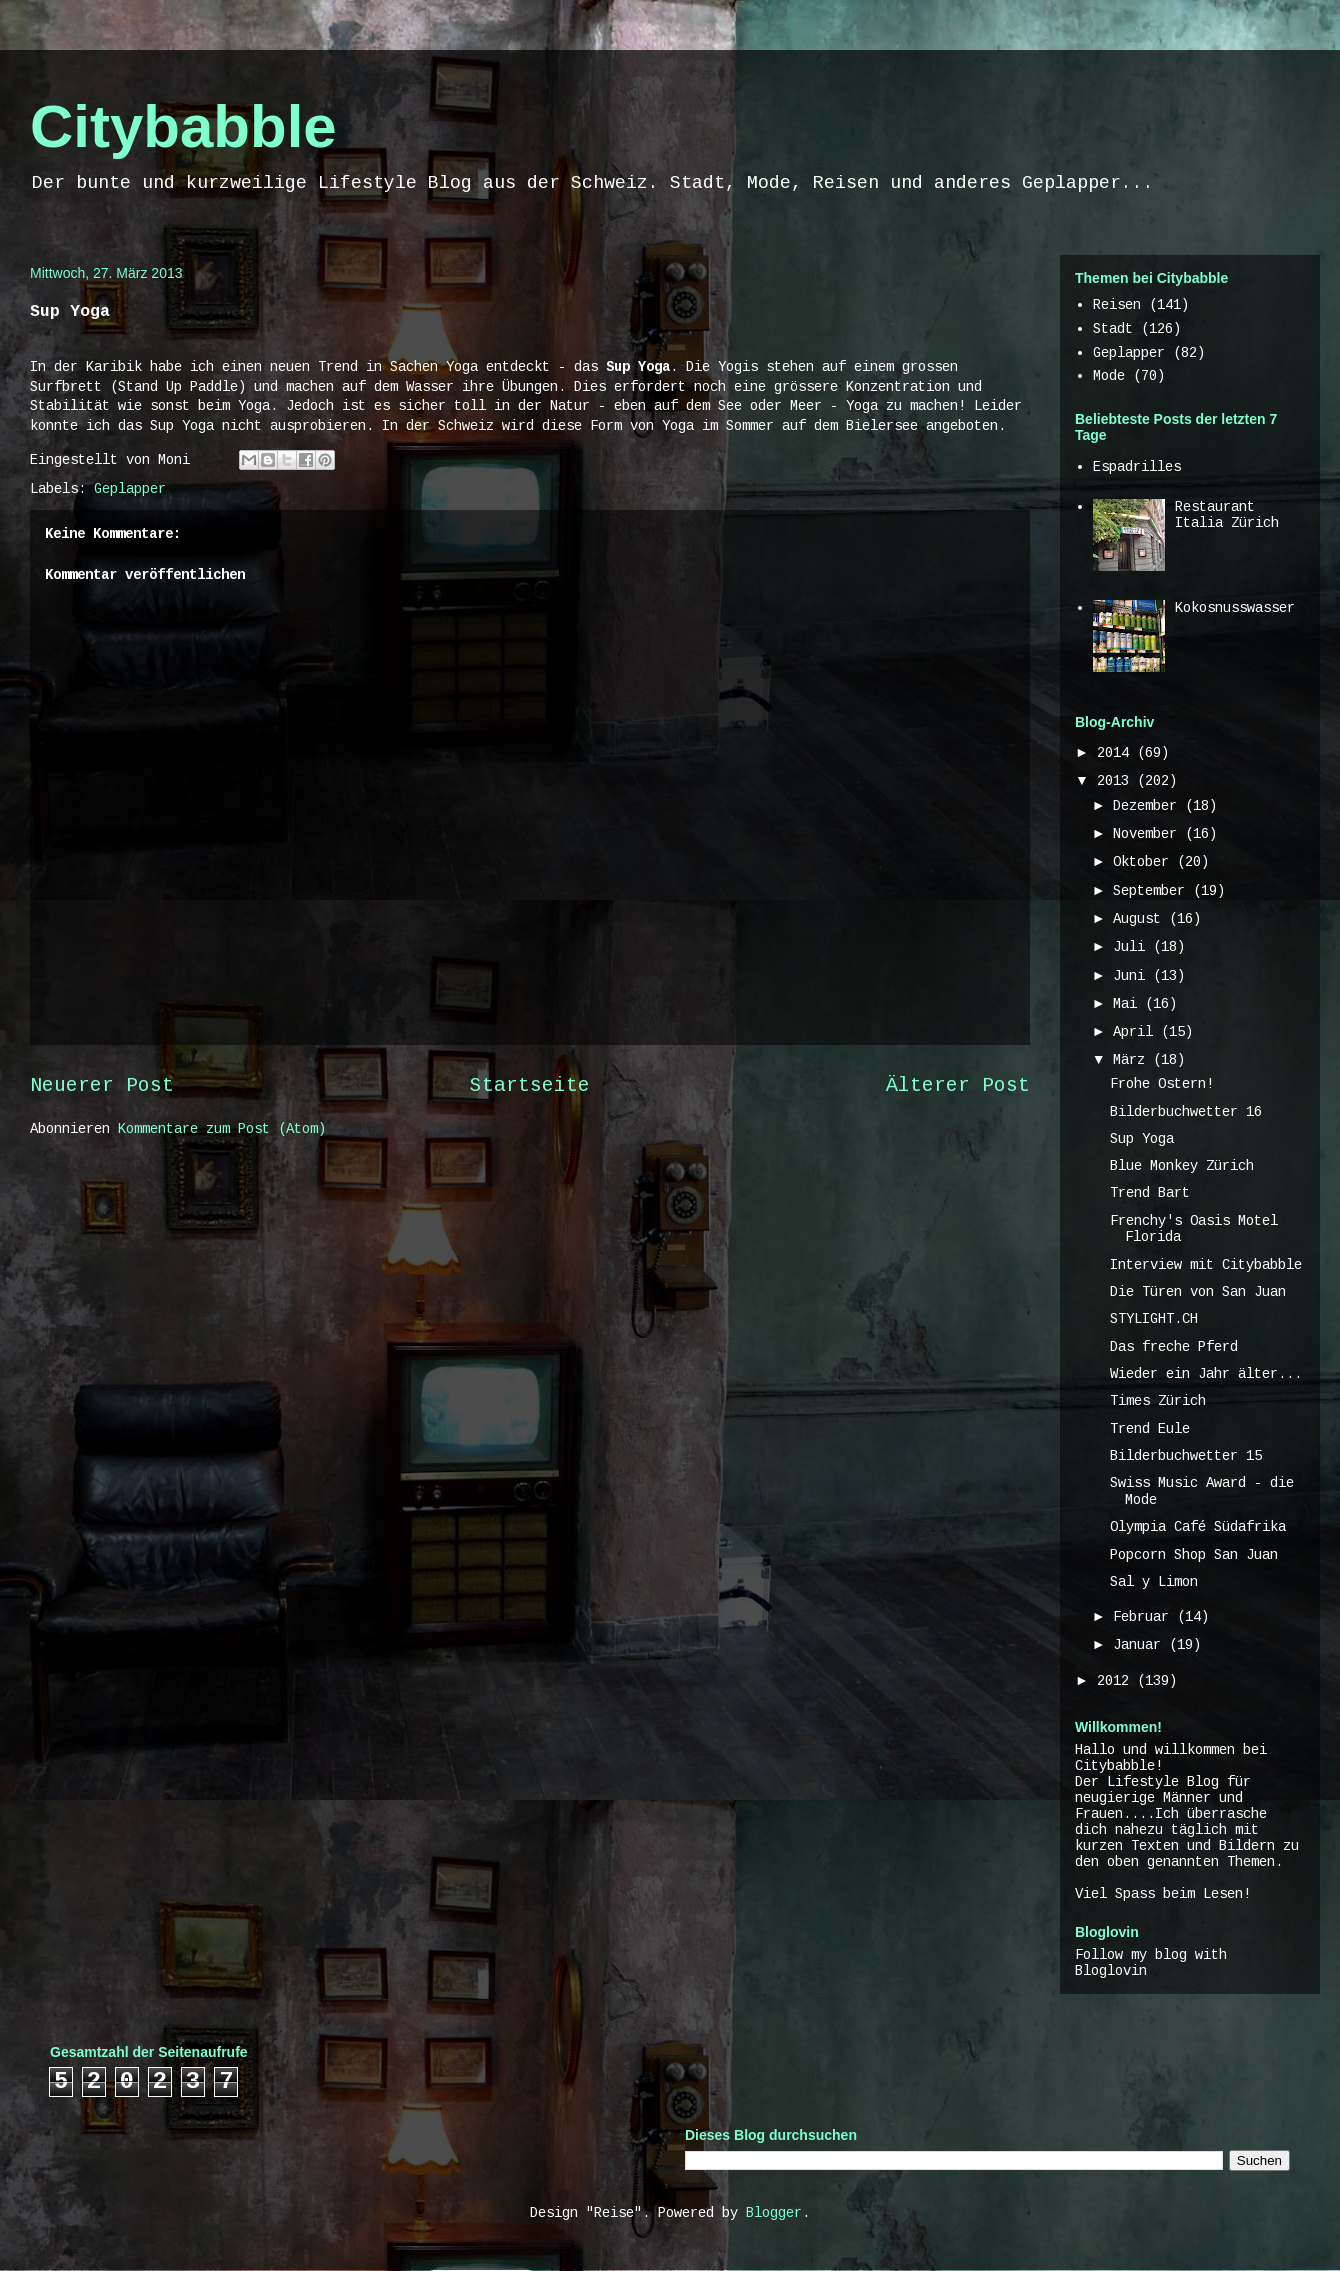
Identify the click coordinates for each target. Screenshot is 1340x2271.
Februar (1145, 1617)
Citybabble (183, 126)
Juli (1133, 947)
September (1153, 891)
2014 (1117, 753)
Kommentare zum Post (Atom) (222, 1129)
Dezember (1149, 806)
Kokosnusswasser (1235, 608)
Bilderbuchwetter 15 (1186, 1456)
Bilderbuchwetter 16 (1186, 1112)
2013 (1117, 781)
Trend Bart (1150, 1193)
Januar (1141, 1645)
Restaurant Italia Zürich (1227, 515)
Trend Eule (1150, 1429)
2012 (1117, 1681)
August (1141, 919)
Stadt (1113, 329)
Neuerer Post (102, 1086)
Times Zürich (1158, 1401)
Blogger (774, 2213)
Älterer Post (958, 1086)
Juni (1133, 976)
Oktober (1145, 862)
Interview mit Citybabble (1206, 1265)
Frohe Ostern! (1162, 1084)
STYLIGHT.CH (1154, 1319)
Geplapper (130, 489)
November (1149, 834)
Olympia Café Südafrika (1198, 1527)
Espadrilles (1137, 467)
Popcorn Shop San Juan (1194, 1555)
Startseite (530, 1086)
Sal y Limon (1154, 1582)
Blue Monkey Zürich (1182, 1166)
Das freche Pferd (1174, 1347)
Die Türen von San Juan (1198, 1292)
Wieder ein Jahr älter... (1206, 1374)
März (1133, 1060)
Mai (1129, 1004)
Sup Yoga (1142, 1139)
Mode (1109, 376)
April (1137, 1032)
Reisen (1117, 305)
